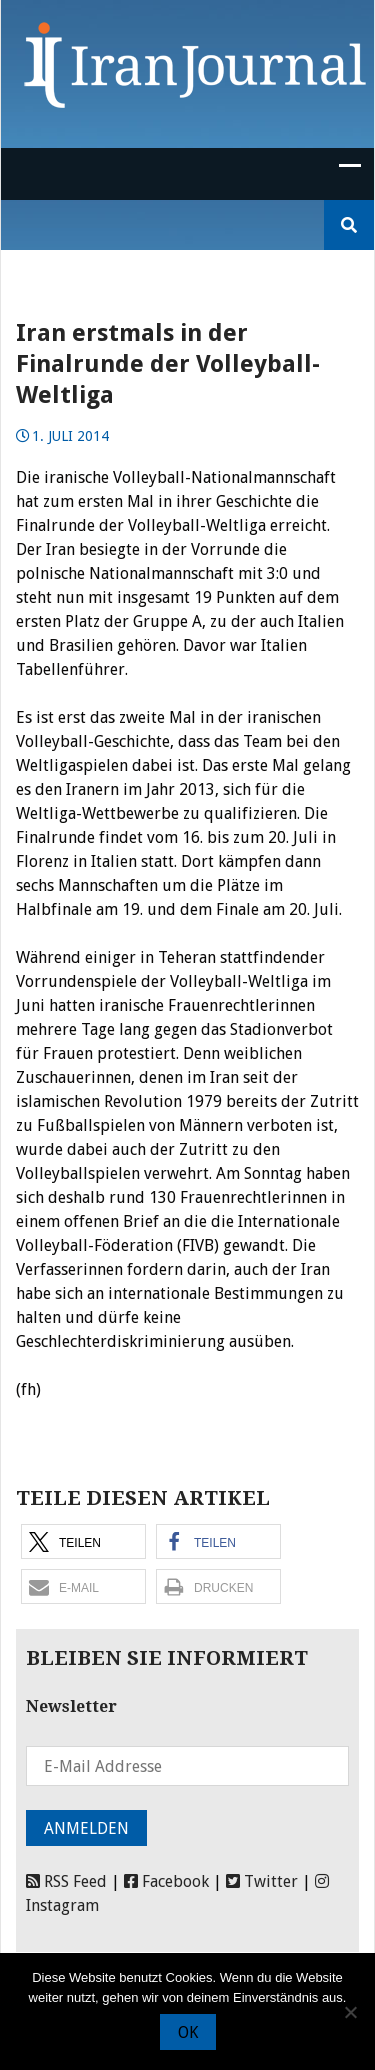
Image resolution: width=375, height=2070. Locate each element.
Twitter (262, 1881)
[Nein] (350, 2012)
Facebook (166, 1881)
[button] (83, 1541)
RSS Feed (66, 1881)
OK (188, 2032)
